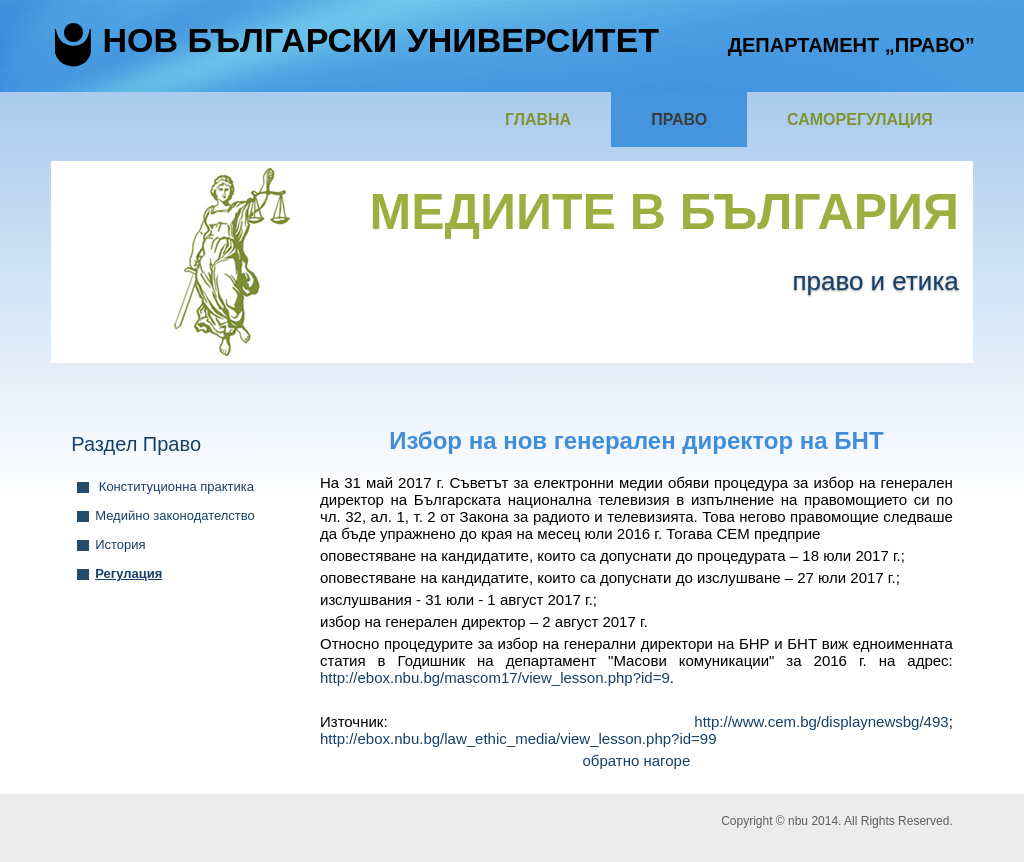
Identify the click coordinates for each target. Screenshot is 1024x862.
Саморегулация (860, 119)
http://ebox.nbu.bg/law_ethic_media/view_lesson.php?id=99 (518, 738)
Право (679, 119)
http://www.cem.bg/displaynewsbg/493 (821, 721)
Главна (538, 119)
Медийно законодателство (175, 515)
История (120, 544)
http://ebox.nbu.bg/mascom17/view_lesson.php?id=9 (495, 677)
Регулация (128, 573)
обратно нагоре (637, 760)
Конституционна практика (174, 486)
